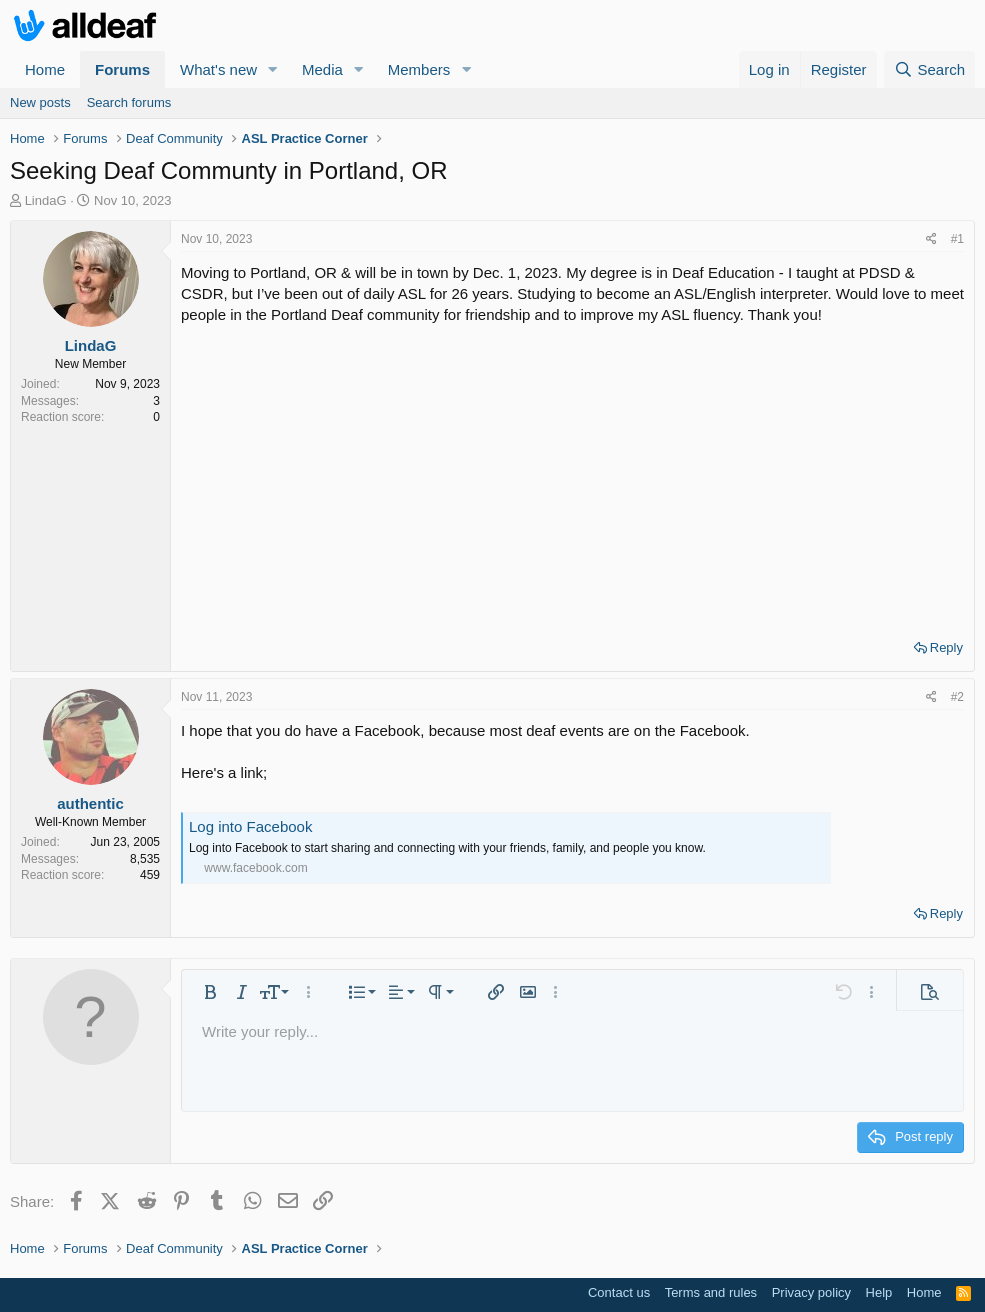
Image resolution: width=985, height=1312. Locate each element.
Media (322, 69)
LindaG (46, 200)
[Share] (931, 239)
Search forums (129, 102)
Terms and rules (711, 1292)
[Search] (929, 69)
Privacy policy (811, 1292)
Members (419, 69)
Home (45, 69)
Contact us (619, 1292)
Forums (122, 69)
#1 (957, 239)
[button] (273, 69)
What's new (218, 69)
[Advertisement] (572, 475)
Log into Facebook (250, 826)
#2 (957, 697)
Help (879, 1292)
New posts (40, 102)
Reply (946, 647)
